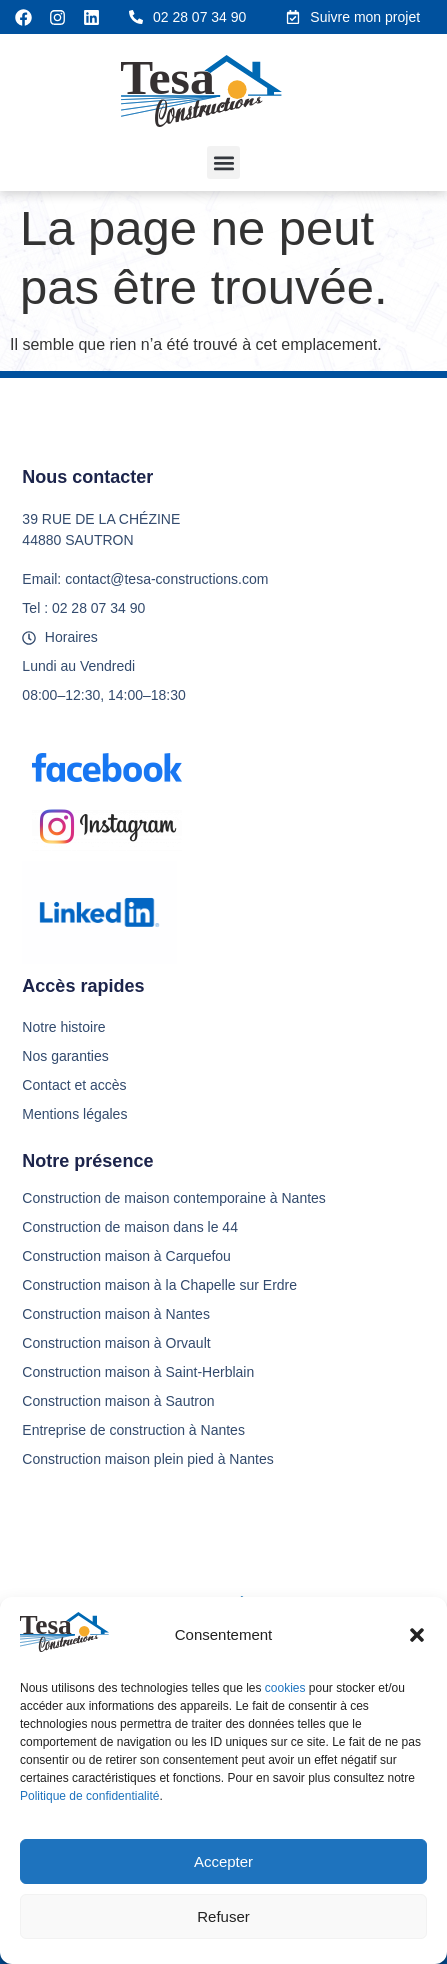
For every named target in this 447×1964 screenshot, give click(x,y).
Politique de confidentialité (89, 1796)
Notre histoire (63, 1027)
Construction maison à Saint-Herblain (138, 1372)
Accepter (223, 1861)
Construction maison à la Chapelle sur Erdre (159, 1285)
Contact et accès (74, 1085)
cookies (287, 1688)
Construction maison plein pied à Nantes (147, 1459)
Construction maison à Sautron (118, 1401)
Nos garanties (65, 1056)
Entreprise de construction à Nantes (133, 1430)
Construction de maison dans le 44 (130, 1227)
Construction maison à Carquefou (126, 1256)
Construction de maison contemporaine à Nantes (174, 1198)
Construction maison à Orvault (116, 1343)
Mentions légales (74, 1114)
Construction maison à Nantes (116, 1314)
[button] (417, 1635)
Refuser (223, 1916)
